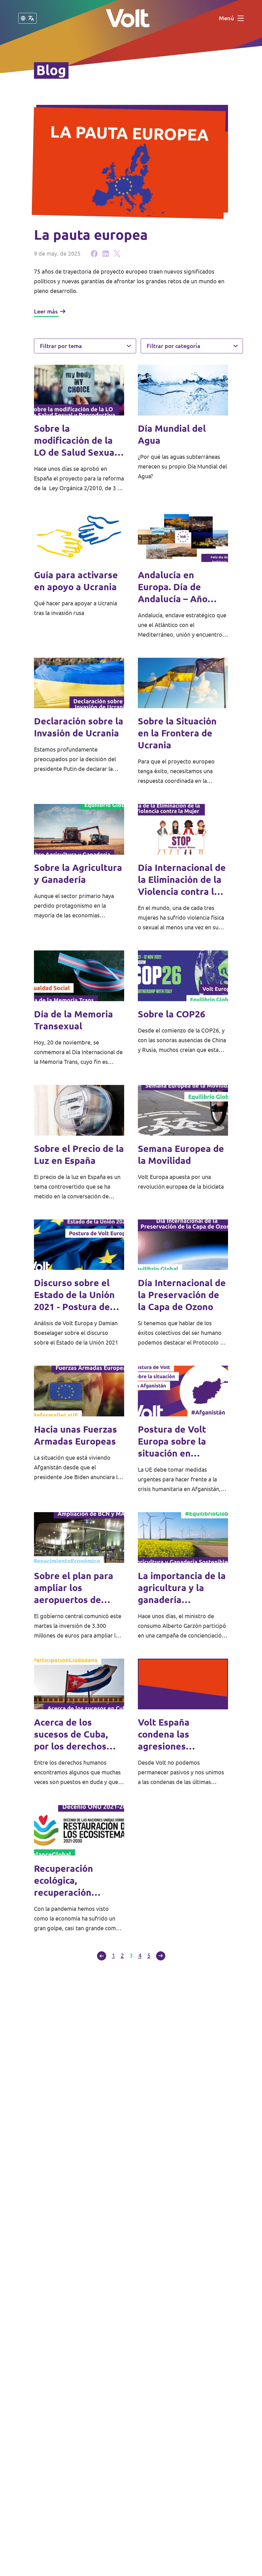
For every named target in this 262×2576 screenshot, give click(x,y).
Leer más (50, 311)
